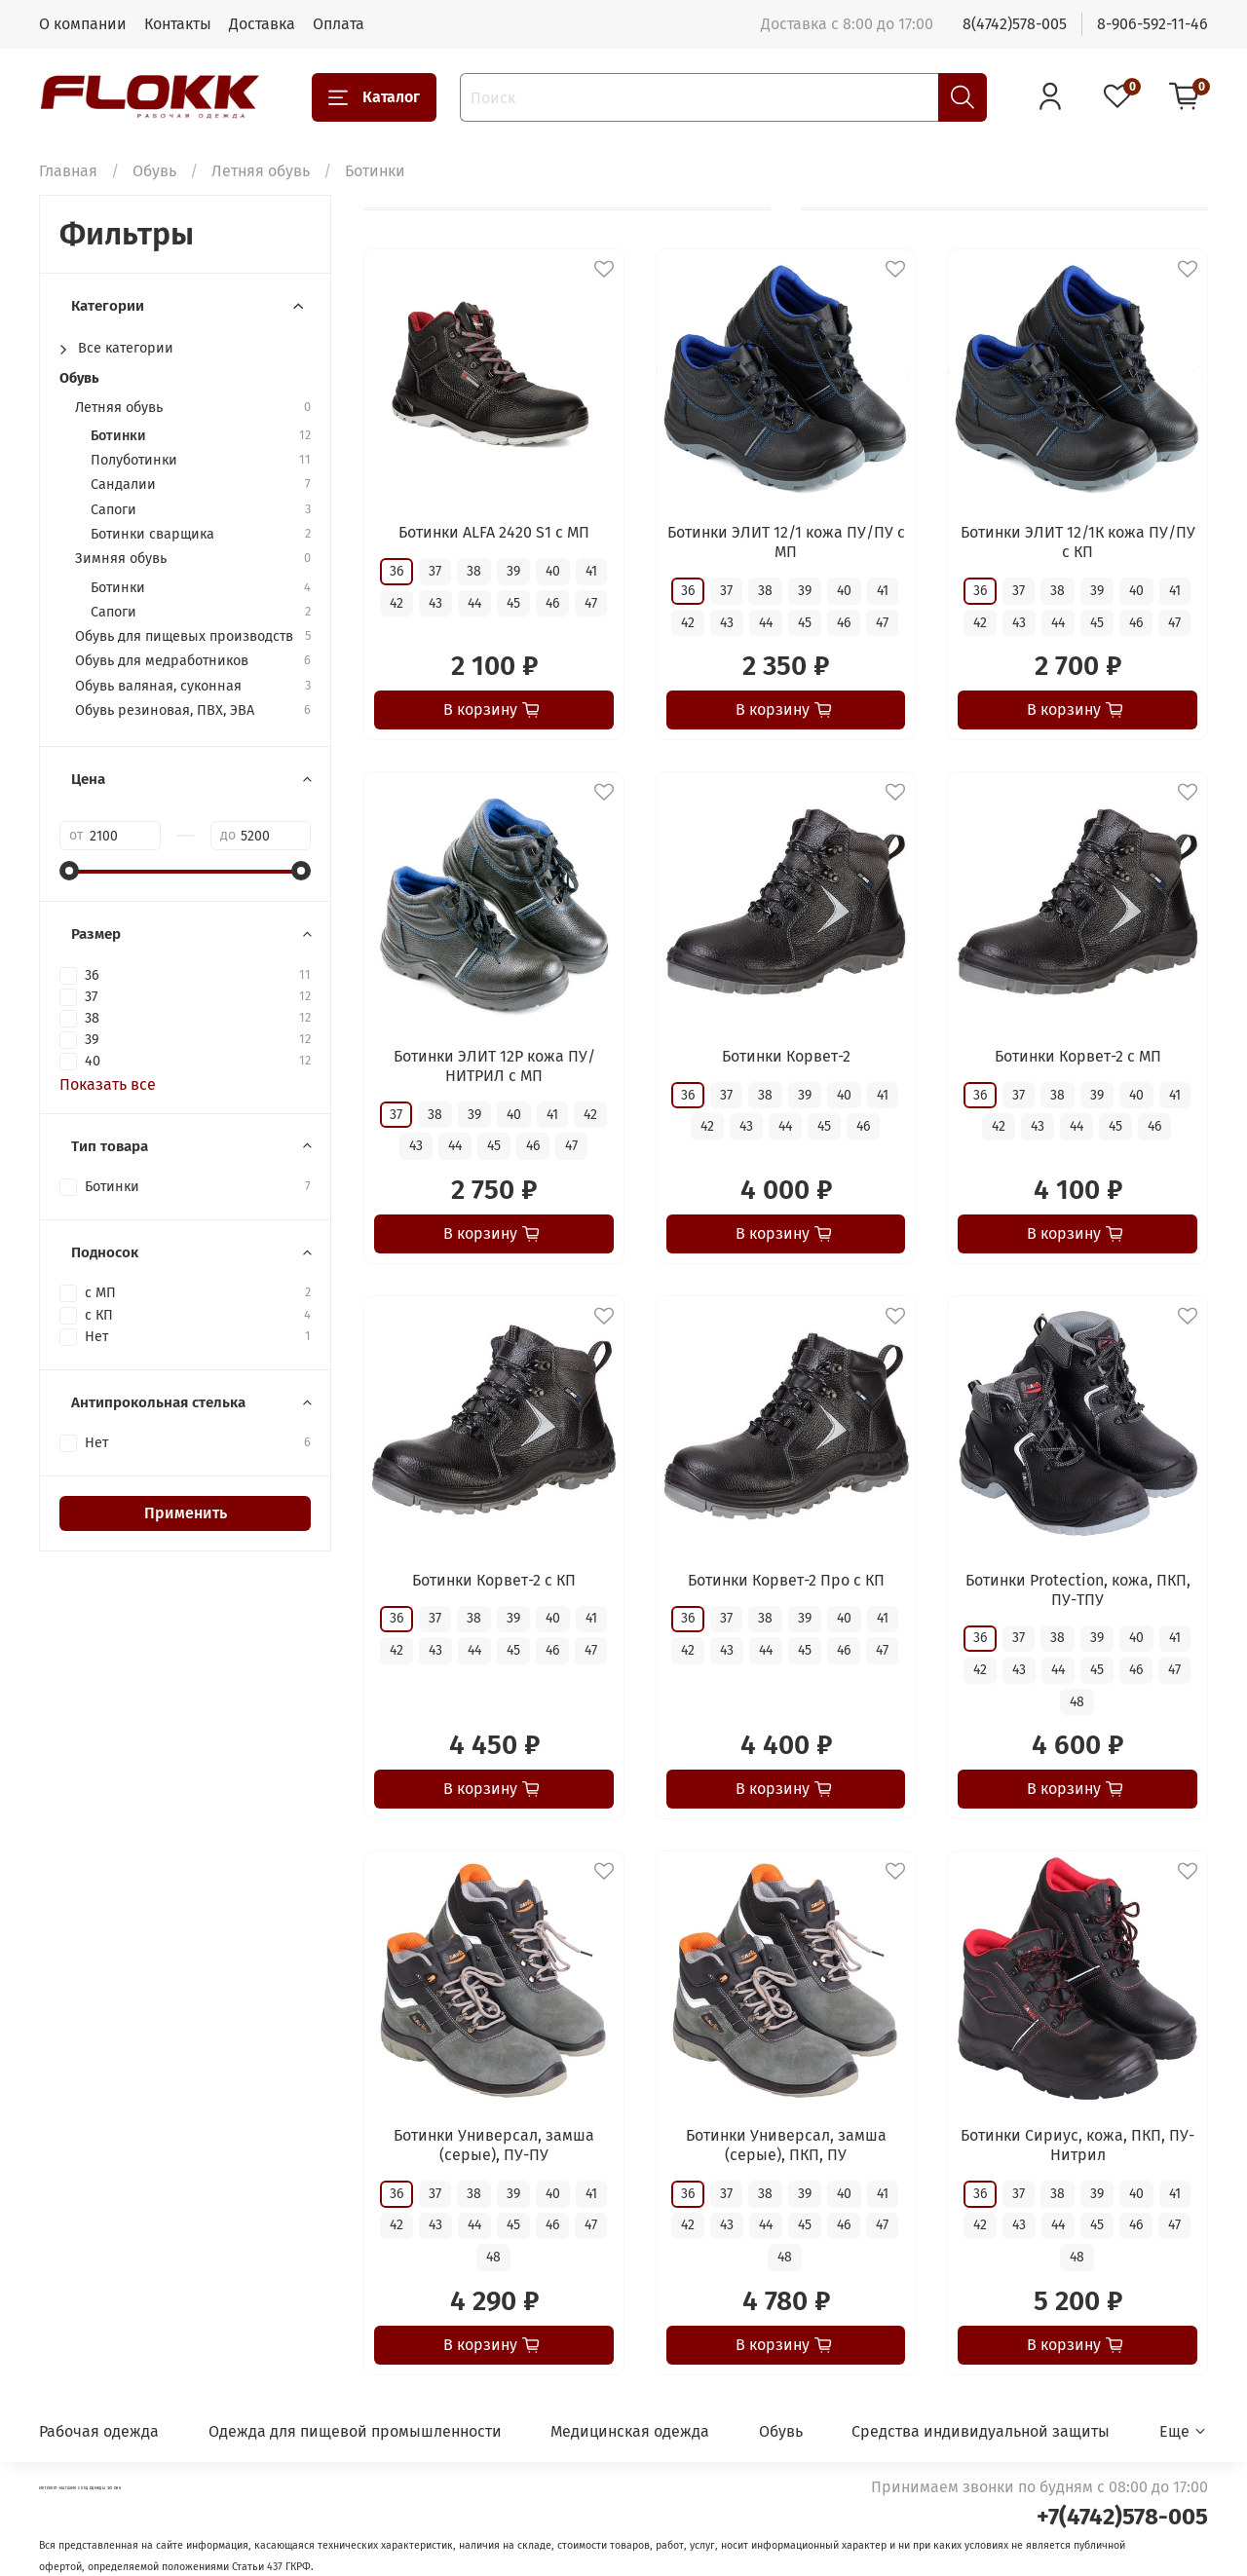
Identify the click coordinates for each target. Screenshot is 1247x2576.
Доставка (262, 24)
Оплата (338, 24)
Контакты (177, 24)
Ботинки (118, 436)
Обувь (154, 171)
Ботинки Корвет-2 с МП (1078, 1056)
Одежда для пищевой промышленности (355, 2431)
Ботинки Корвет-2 (786, 1056)
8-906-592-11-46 (1152, 24)
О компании (83, 24)
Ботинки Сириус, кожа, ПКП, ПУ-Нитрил (1077, 2145)
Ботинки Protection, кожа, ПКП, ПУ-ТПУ (1077, 1590)
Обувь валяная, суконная (158, 686)
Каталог (374, 97)
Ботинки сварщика (152, 534)
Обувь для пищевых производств (184, 636)
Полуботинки (134, 460)
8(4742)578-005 (1015, 24)
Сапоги (113, 510)
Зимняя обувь (121, 558)
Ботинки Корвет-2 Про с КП (786, 1580)
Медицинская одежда (629, 2431)
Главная (68, 171)
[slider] (69, 870)
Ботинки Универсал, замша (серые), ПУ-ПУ (494, 2145)
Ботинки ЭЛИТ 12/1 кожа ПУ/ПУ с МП (786, 542)
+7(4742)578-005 (1122, 2516)
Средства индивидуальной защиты (980, 2431)
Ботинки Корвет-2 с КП (494, 1580)
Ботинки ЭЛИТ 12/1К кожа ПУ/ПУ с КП (1078, 542)
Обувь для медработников (161, 661)
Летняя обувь (260, 171)
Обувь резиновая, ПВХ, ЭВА (164, 710)
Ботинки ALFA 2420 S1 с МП (493, 532)
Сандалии (123, 484)
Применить (185, 1513)
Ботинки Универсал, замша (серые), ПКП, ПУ (786, 2145)
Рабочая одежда (99, 2431)
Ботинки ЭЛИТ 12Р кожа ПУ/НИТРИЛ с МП (494, 1066)
